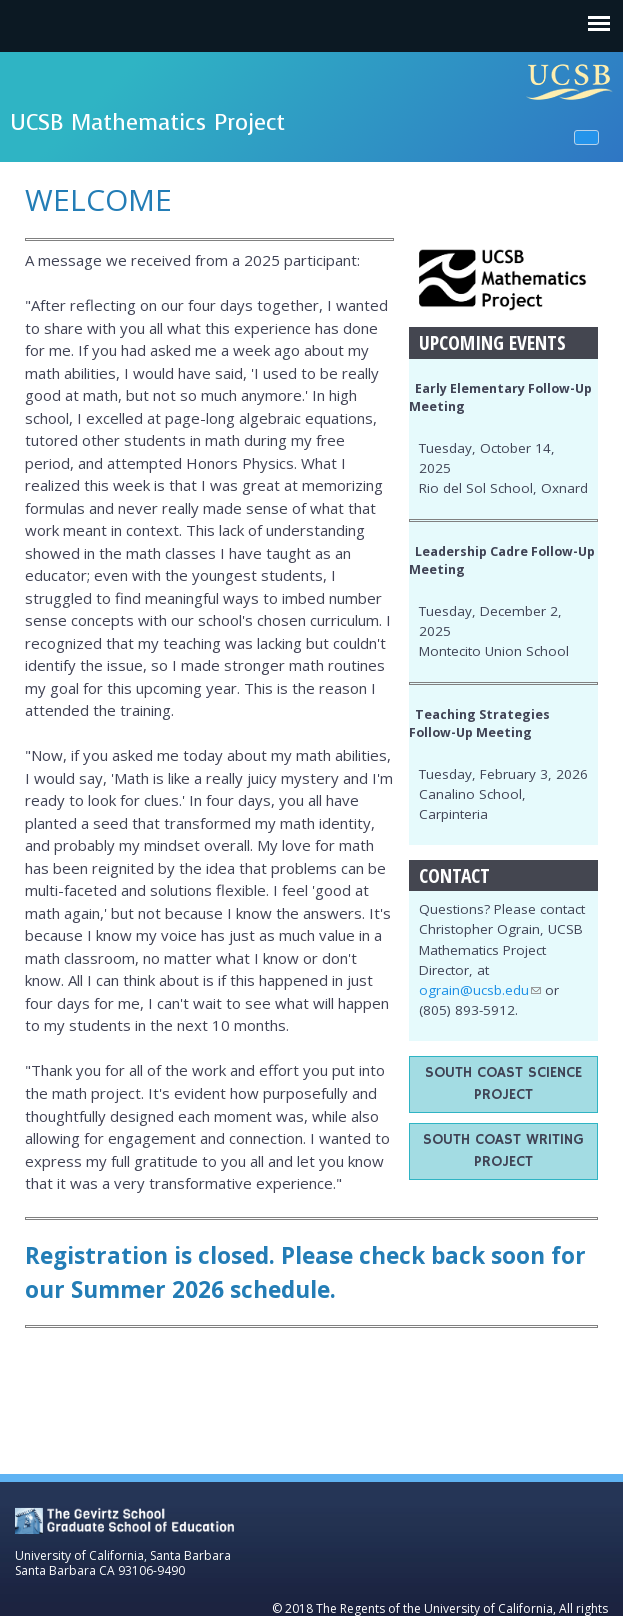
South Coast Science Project (503, 1084)
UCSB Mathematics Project (147, 122)
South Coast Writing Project (503, 1151)
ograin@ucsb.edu (480, 990)
